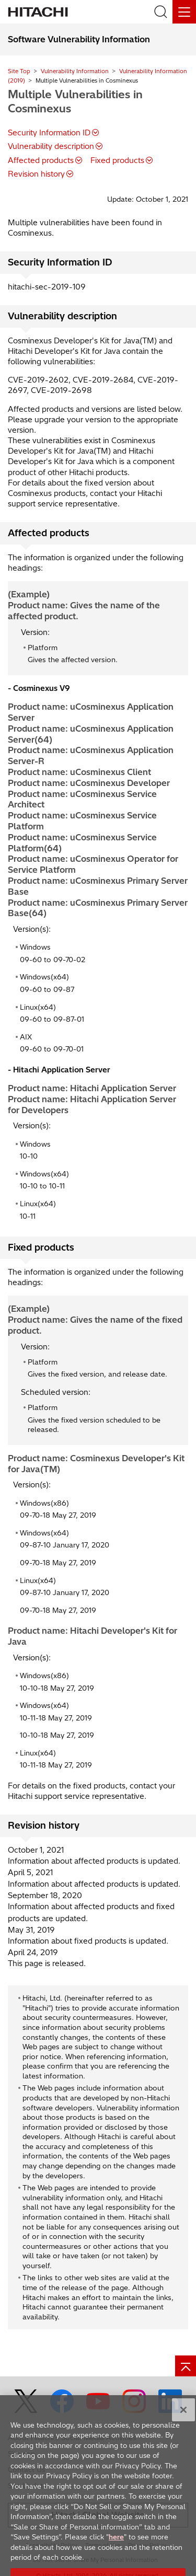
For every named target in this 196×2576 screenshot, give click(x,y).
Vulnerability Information (75, 71)
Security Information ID (49, 132)
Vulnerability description (51, 146)
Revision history (36, 174)
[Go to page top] (185, 2365)
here (116, 2547)
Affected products (41, 160)
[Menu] (184, 12)
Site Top (19, 71)
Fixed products (117, 160)
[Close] (183, 2419)
